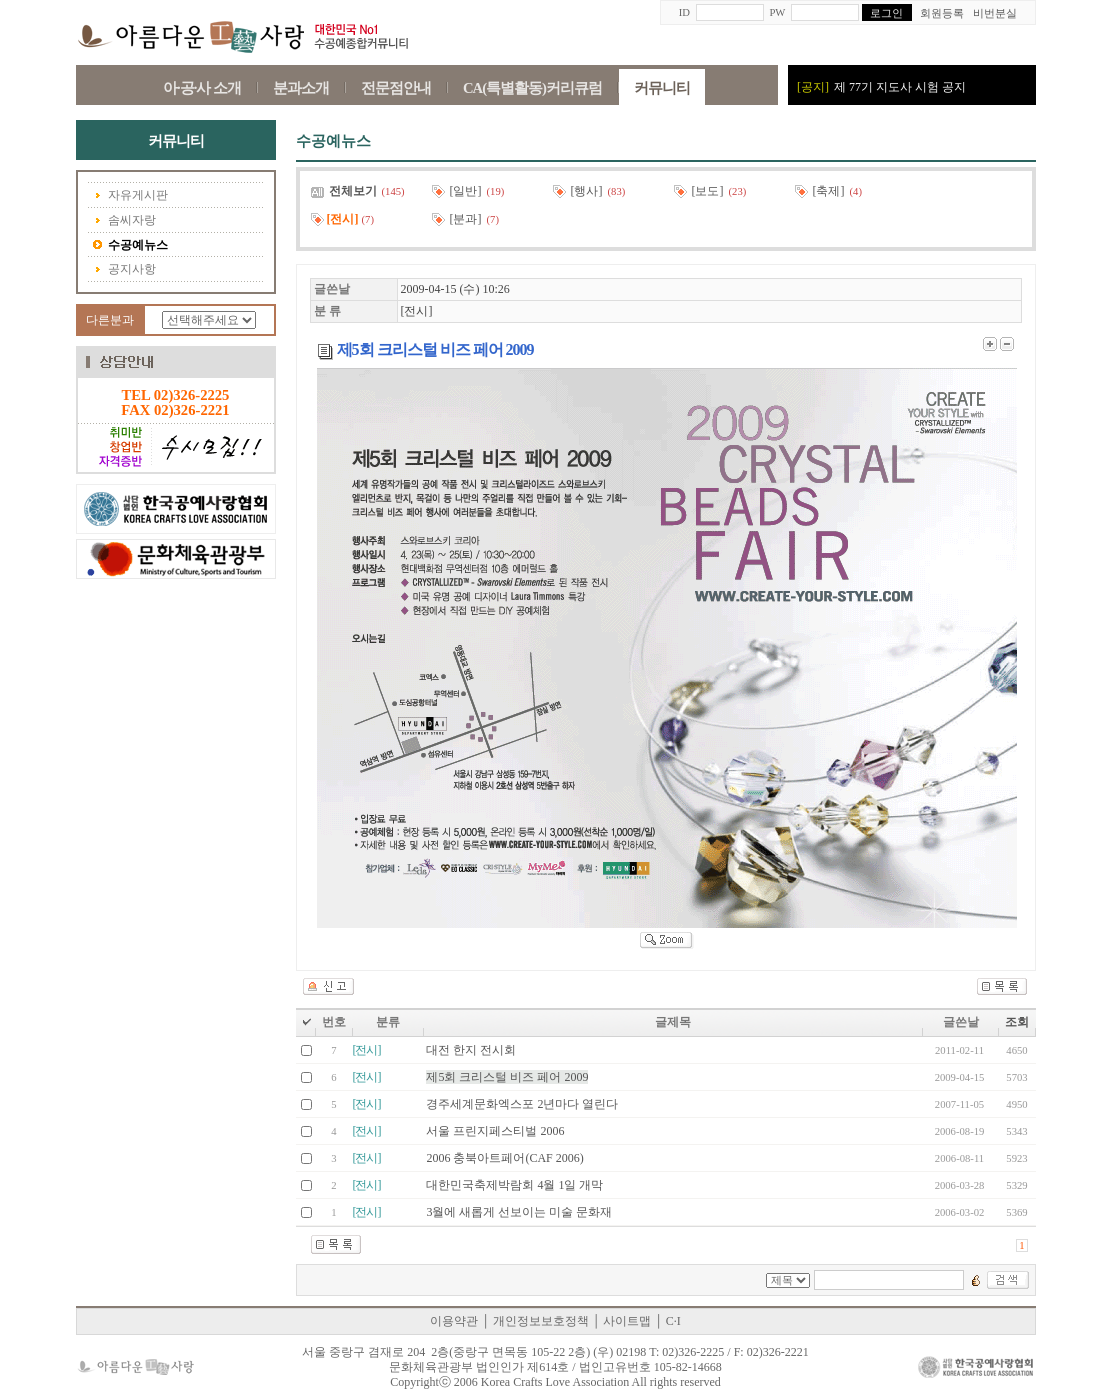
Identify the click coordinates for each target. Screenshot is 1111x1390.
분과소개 (301, 88)
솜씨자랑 (124, 221)
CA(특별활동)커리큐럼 (532, 88)
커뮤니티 (662, 88)
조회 (1017, 1022)
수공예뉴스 (130, 246)
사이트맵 (627, 1321)
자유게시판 (130, 196)
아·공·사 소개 (202, 88)
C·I (673, 1321)
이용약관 (454, 1321)
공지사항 (124, 270)
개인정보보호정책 (541, 1321)
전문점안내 (396, 88)
